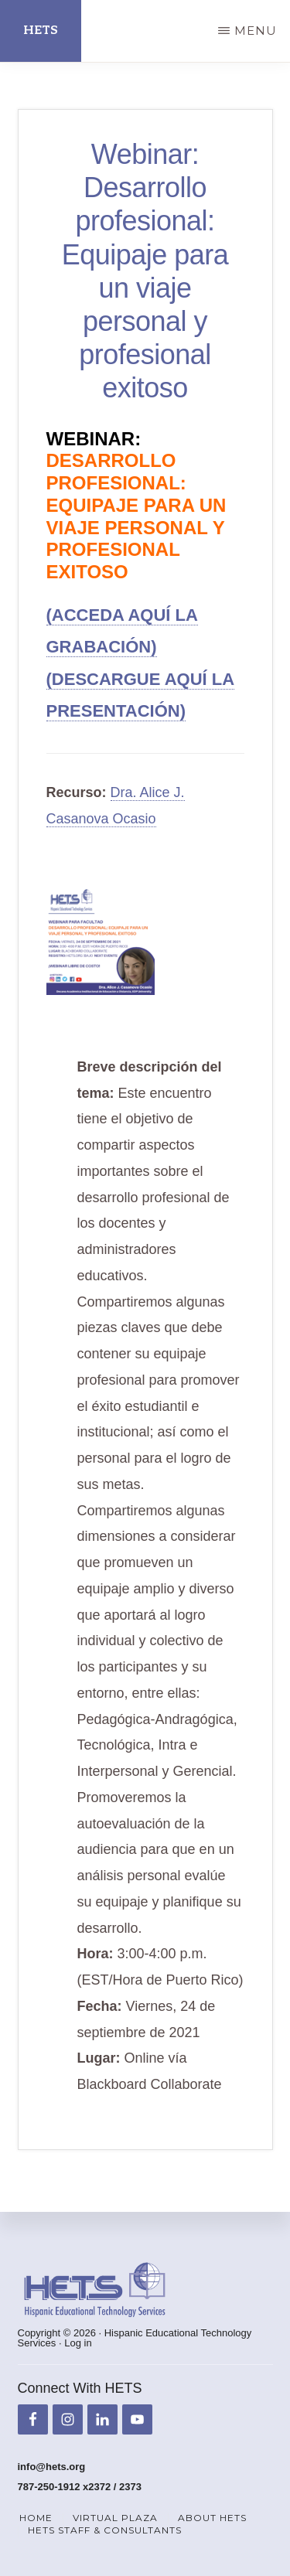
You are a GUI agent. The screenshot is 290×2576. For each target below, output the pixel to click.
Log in (77, 2343)
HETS (40, 30)
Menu (255, 30)
